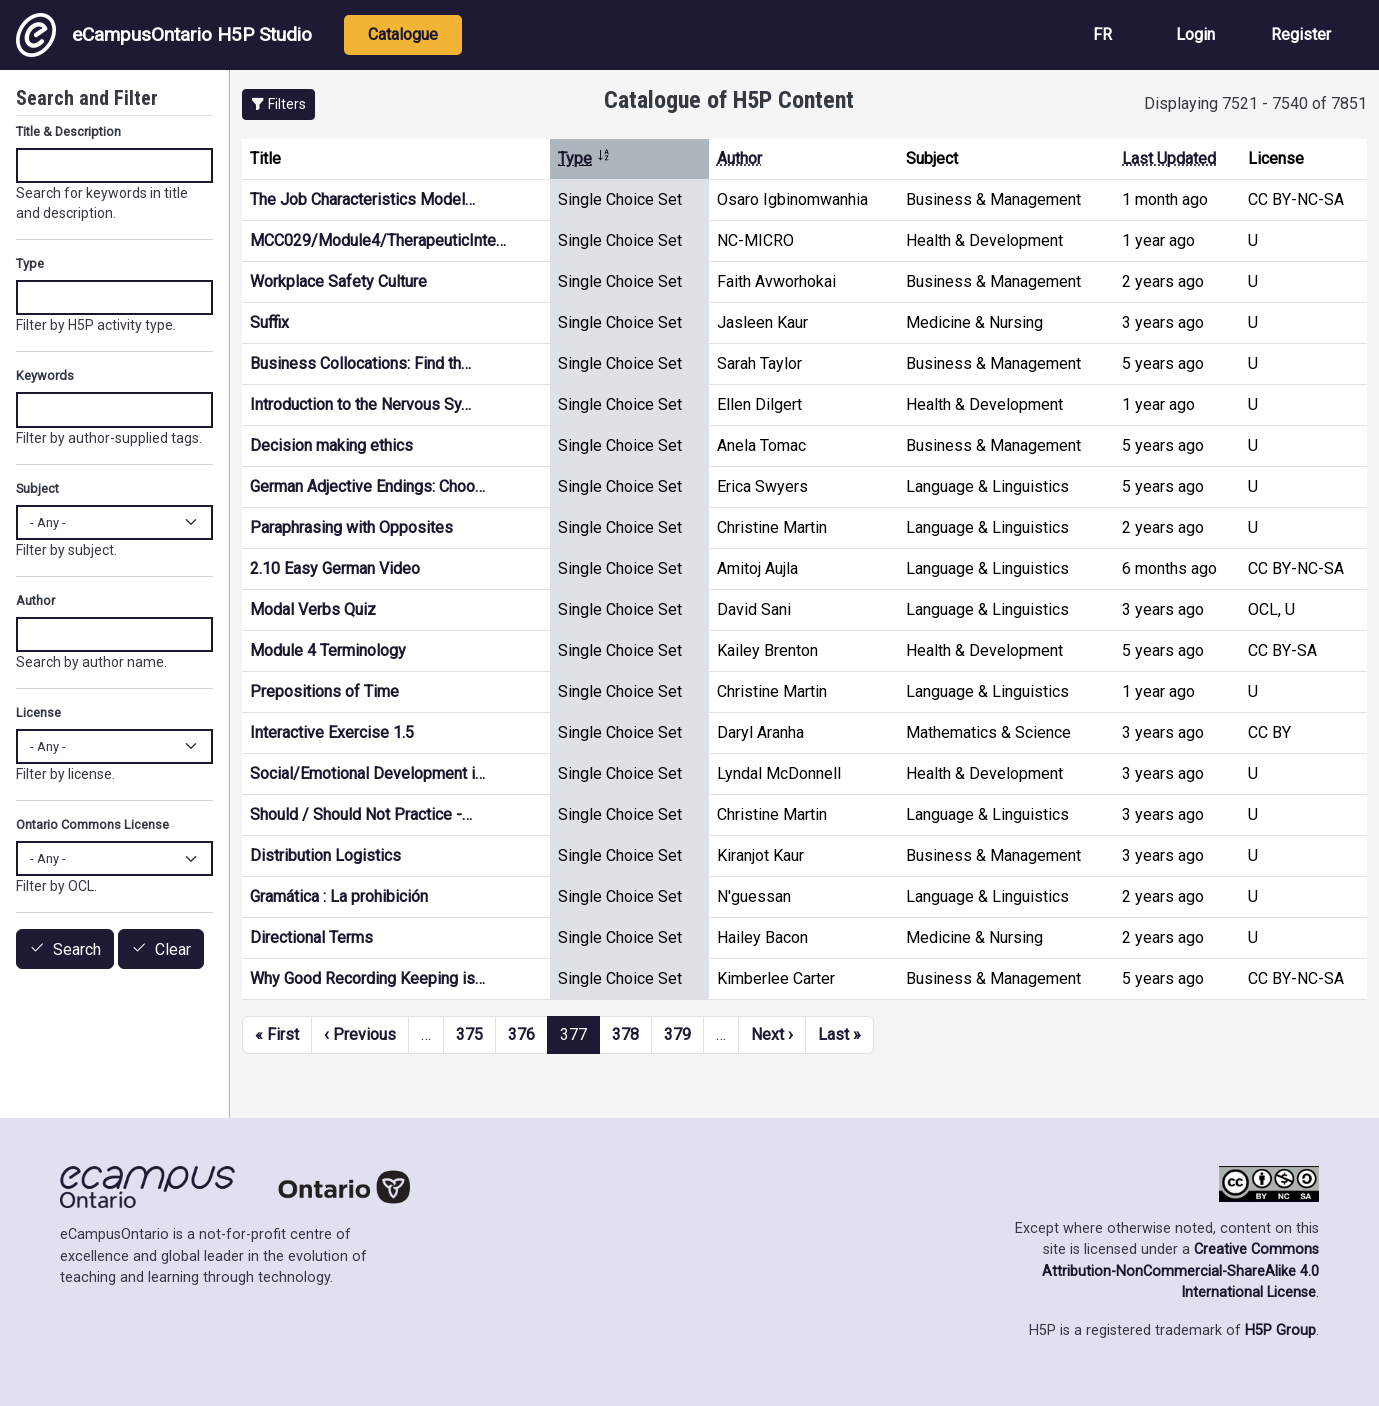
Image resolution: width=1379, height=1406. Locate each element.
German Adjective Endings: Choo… (367, 486)
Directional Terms (311, 937)
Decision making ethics (331, 445)
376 (521, 1034)
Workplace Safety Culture (338, 281)
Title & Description (68, 131)
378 (625, 1034)
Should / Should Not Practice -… (361, 814)
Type (584, 158)
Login (1195, 34)
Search (77, 949)
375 (469, 1034)
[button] (278, 104)
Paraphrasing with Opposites (351, 527)
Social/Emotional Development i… (367, 773)
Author (739, 158)
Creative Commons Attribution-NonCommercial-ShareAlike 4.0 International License (1180, 1271)
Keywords (45, 375)
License (38, 712)
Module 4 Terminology (328, 650)
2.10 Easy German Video (335, 568)
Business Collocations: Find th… (360, 363)
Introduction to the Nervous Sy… (360, 404)
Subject (37, 488)
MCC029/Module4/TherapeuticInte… (378, 240)
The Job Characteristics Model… (362, 199)
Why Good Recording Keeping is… (367, 978)
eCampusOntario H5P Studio (164, 35)
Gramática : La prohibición (339, 896)
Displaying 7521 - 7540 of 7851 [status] (1255, 103)
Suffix (269, 322)
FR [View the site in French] (1102, 34)
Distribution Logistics (325, 855)
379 (677, 1034)
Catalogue (403, 34)
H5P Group (1280, 1330)
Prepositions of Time (324, 691)
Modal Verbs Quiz (313, 609)
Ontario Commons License (92, 824)
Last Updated (1169, 158)
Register (1301, 34)
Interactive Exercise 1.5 (332, 732)
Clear (173, 949)
